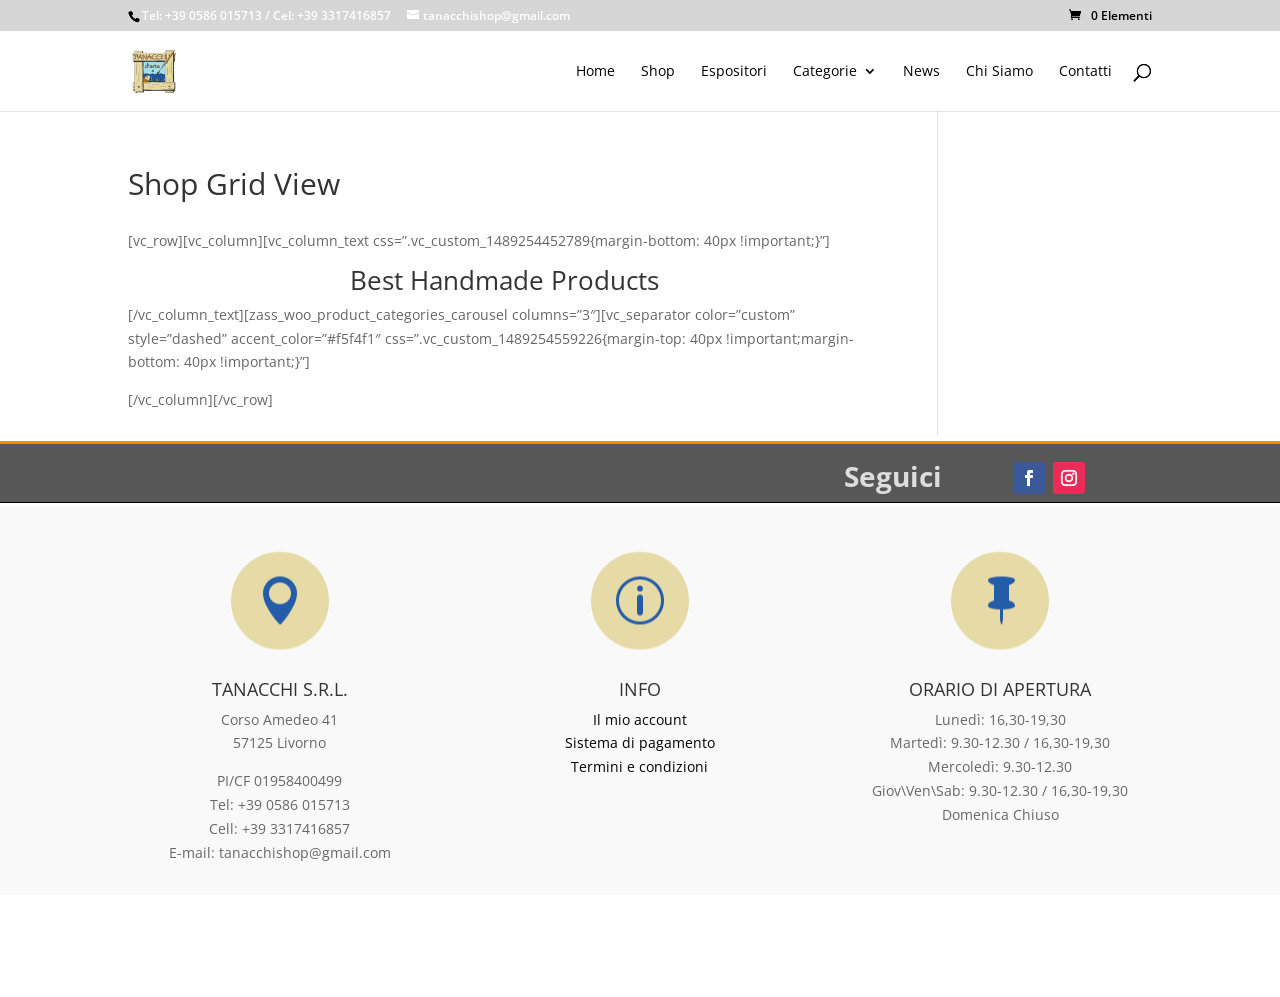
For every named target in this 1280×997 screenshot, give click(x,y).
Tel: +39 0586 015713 (202, 15)
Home (595, 72)
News (921, 72)
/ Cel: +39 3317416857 (328, 15)
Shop (658, 72)
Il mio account (640, 719)
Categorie (825, 72)
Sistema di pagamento (640, 742)
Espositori (734, 72)
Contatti (1085, 72)
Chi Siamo (999, 72)
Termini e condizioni (639, 766)
